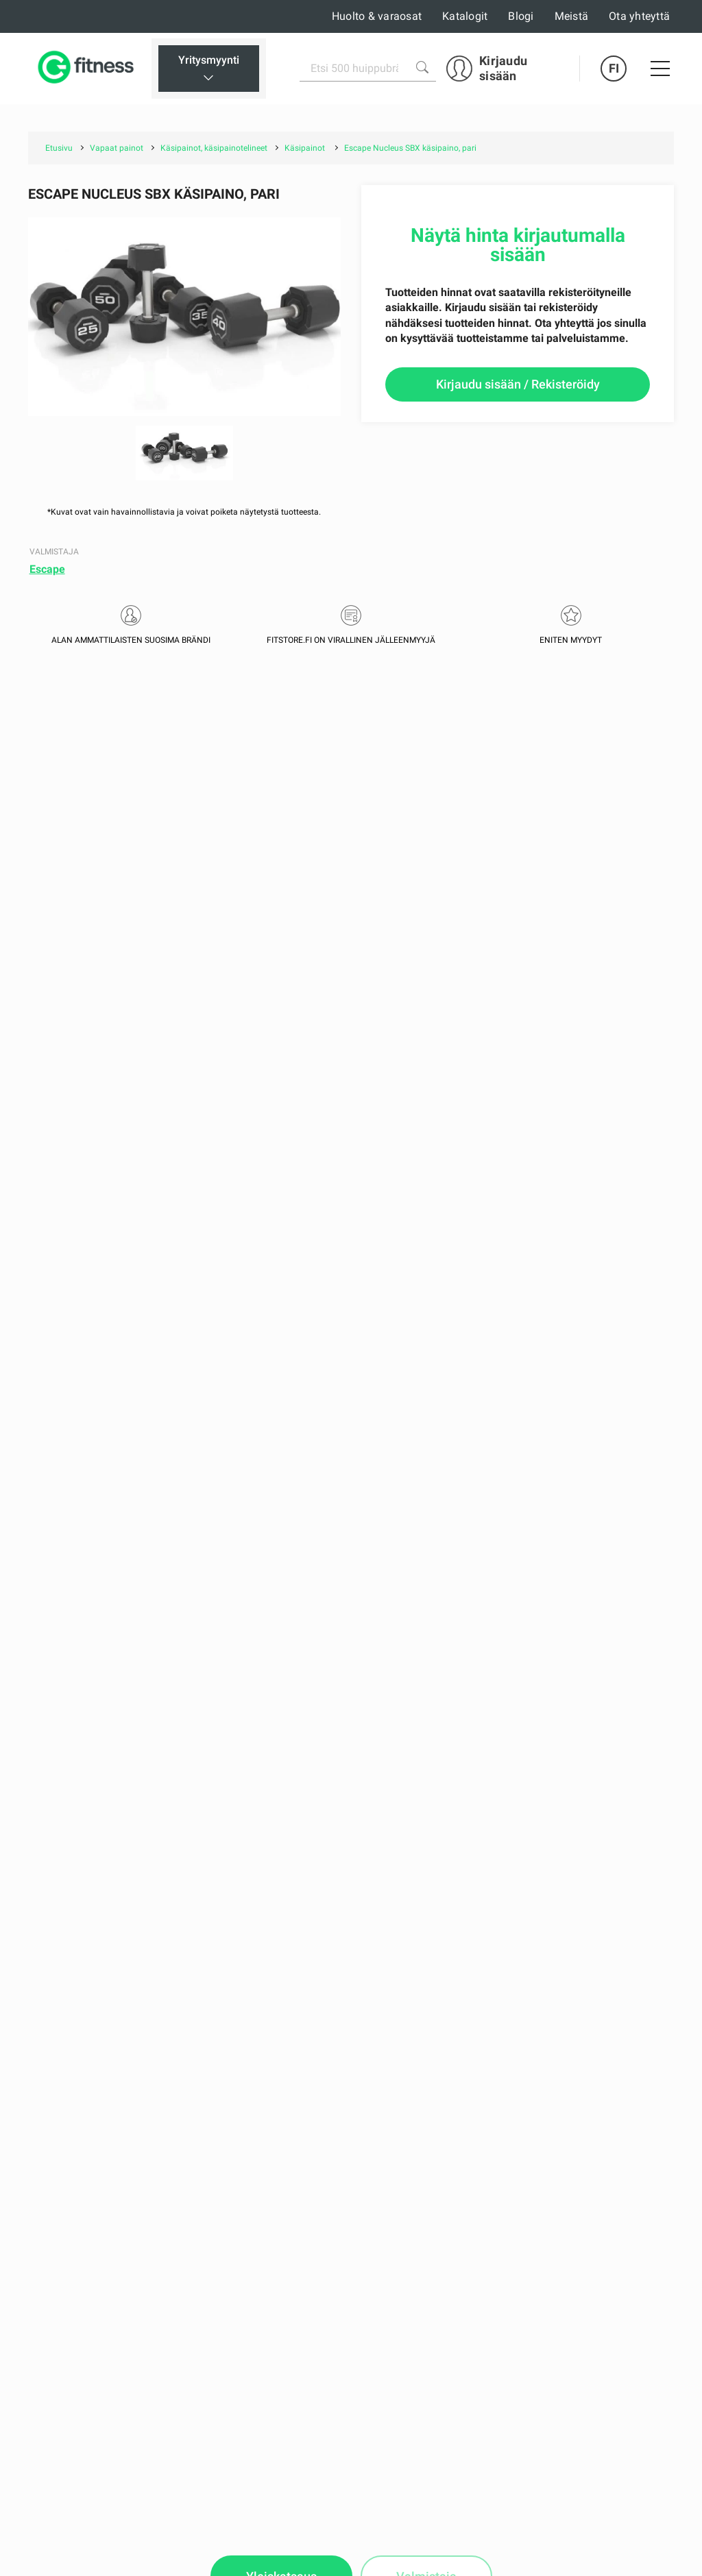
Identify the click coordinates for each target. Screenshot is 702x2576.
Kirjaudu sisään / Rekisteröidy (518, 384)
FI (614, 68)
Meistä (572, 16)
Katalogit (464, 16)
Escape (47, 569)
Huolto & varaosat (377, 16)
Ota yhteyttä (639, 16)
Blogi (520, 16)
